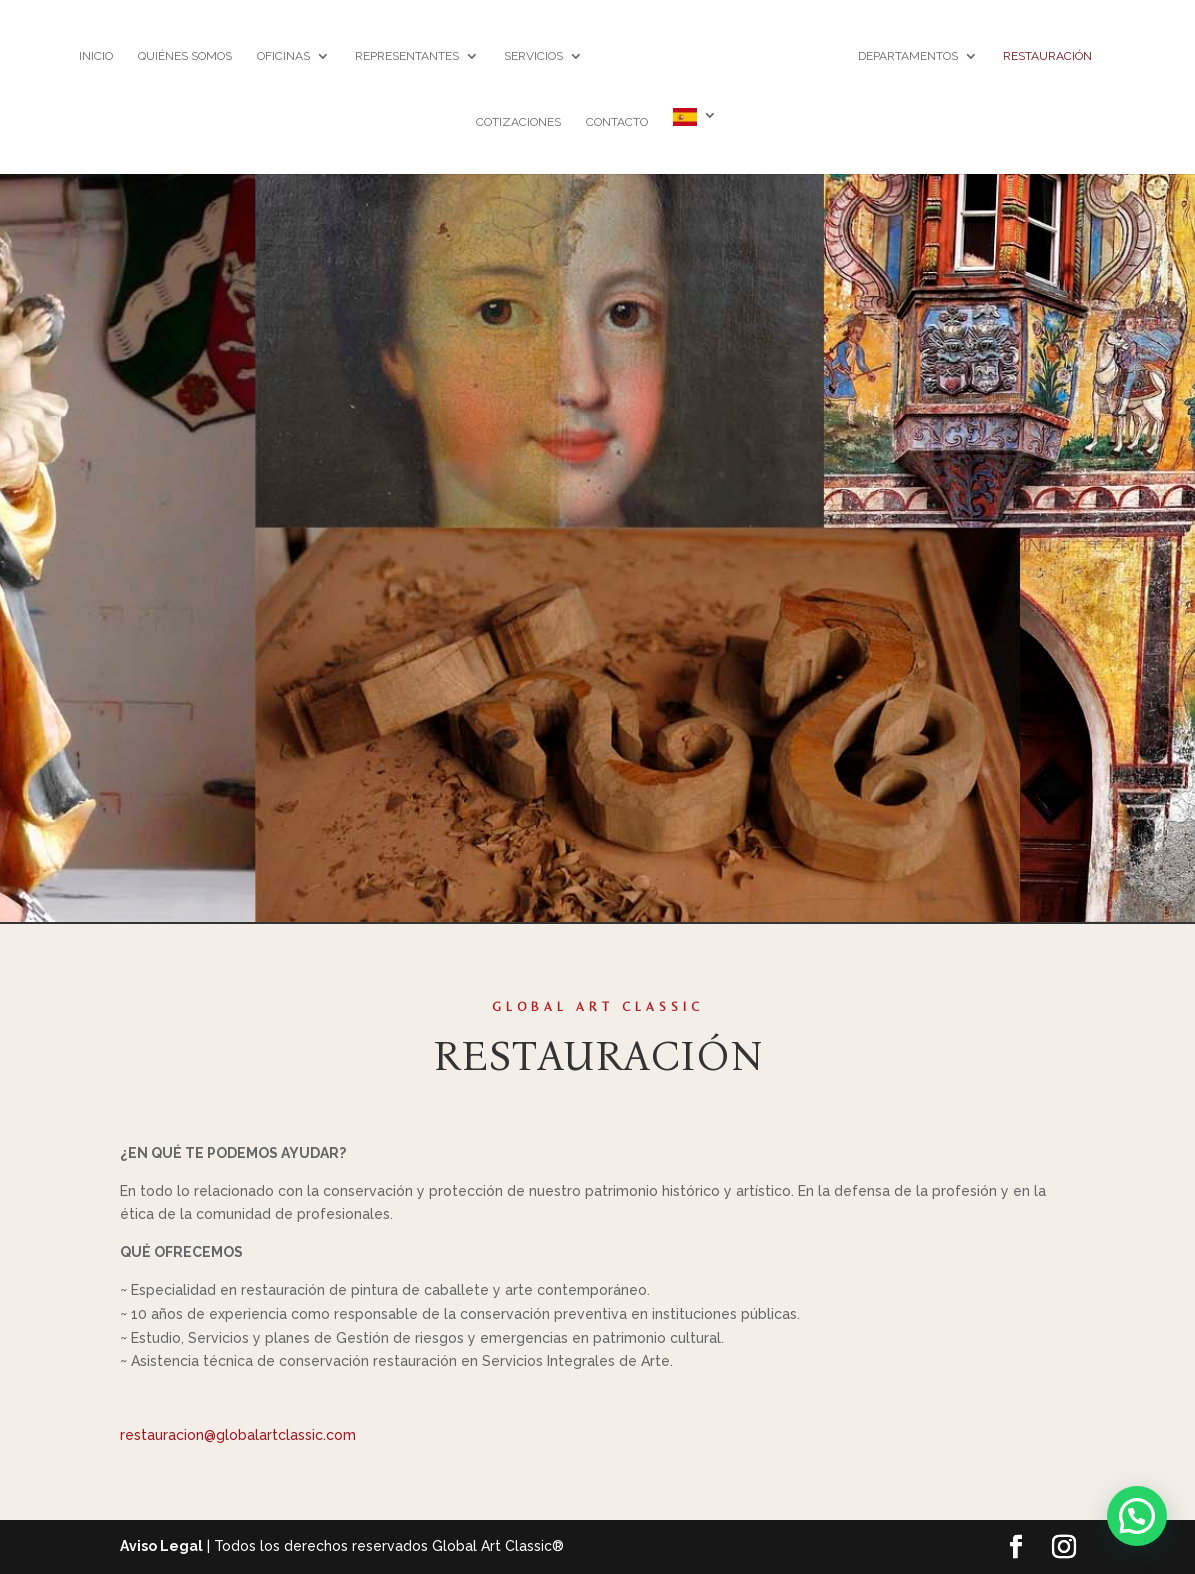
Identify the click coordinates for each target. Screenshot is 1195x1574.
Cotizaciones (518, 122)
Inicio (96, 56)
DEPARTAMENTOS (908, 56)
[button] (1137, 1516)
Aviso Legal (161, 1546)
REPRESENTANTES (407, 56)
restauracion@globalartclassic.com (238, 1435)
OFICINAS (283, 56)
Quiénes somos (185, 56)
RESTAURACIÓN (1047, 56)
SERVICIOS (533, 56)
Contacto (617, 122)
